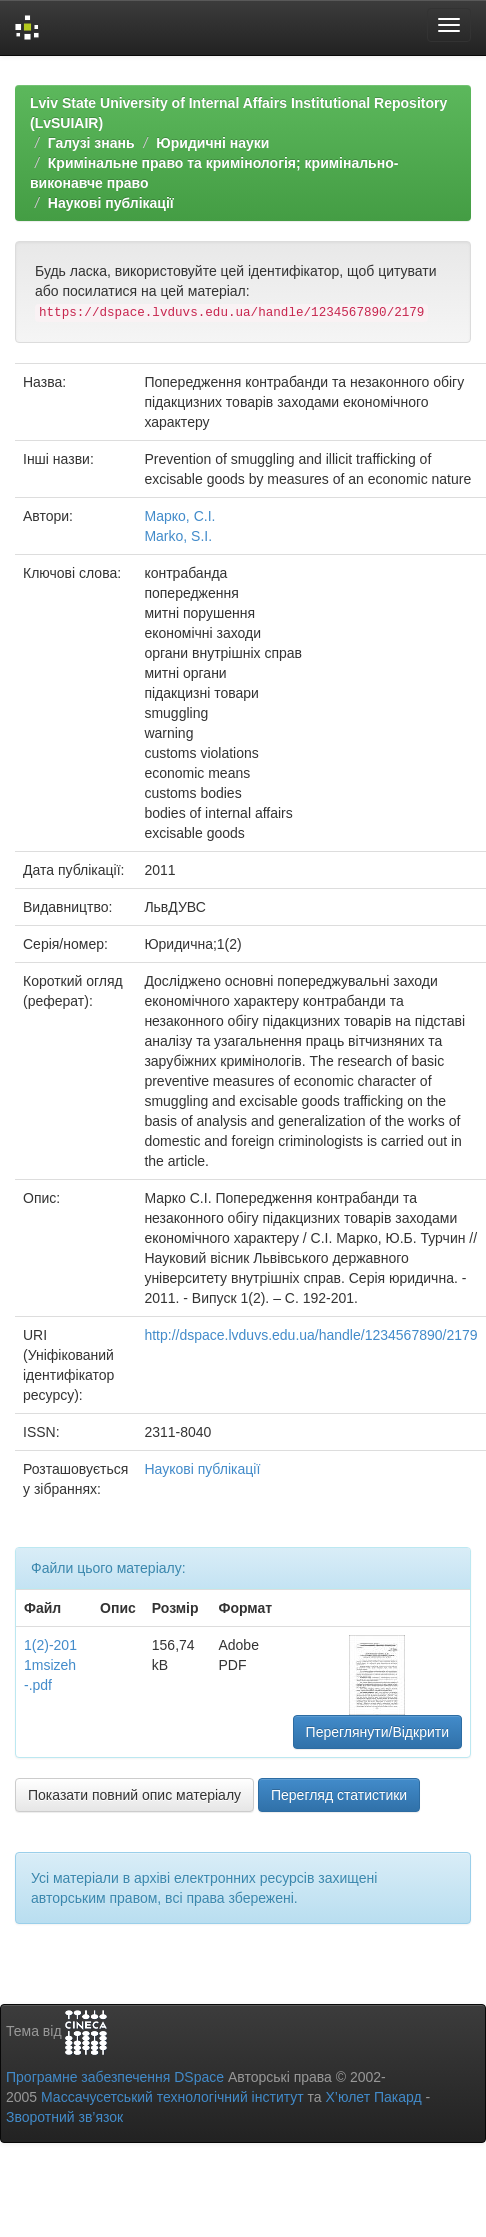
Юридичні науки (212, 143)
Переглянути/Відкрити (377, 1732)
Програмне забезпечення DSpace (115, 2077)
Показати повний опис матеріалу (134, 1795)
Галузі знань (91, 143)
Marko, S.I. (178, 536)
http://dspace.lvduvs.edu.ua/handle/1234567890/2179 (310, 1335)
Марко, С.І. (179, 516)
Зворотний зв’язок (64, 2117)
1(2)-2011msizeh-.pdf (50, 1665)
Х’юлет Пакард (374, 2097)
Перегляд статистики (339, 1795)
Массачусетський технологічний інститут (172, 2097)
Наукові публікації (111, 203)
